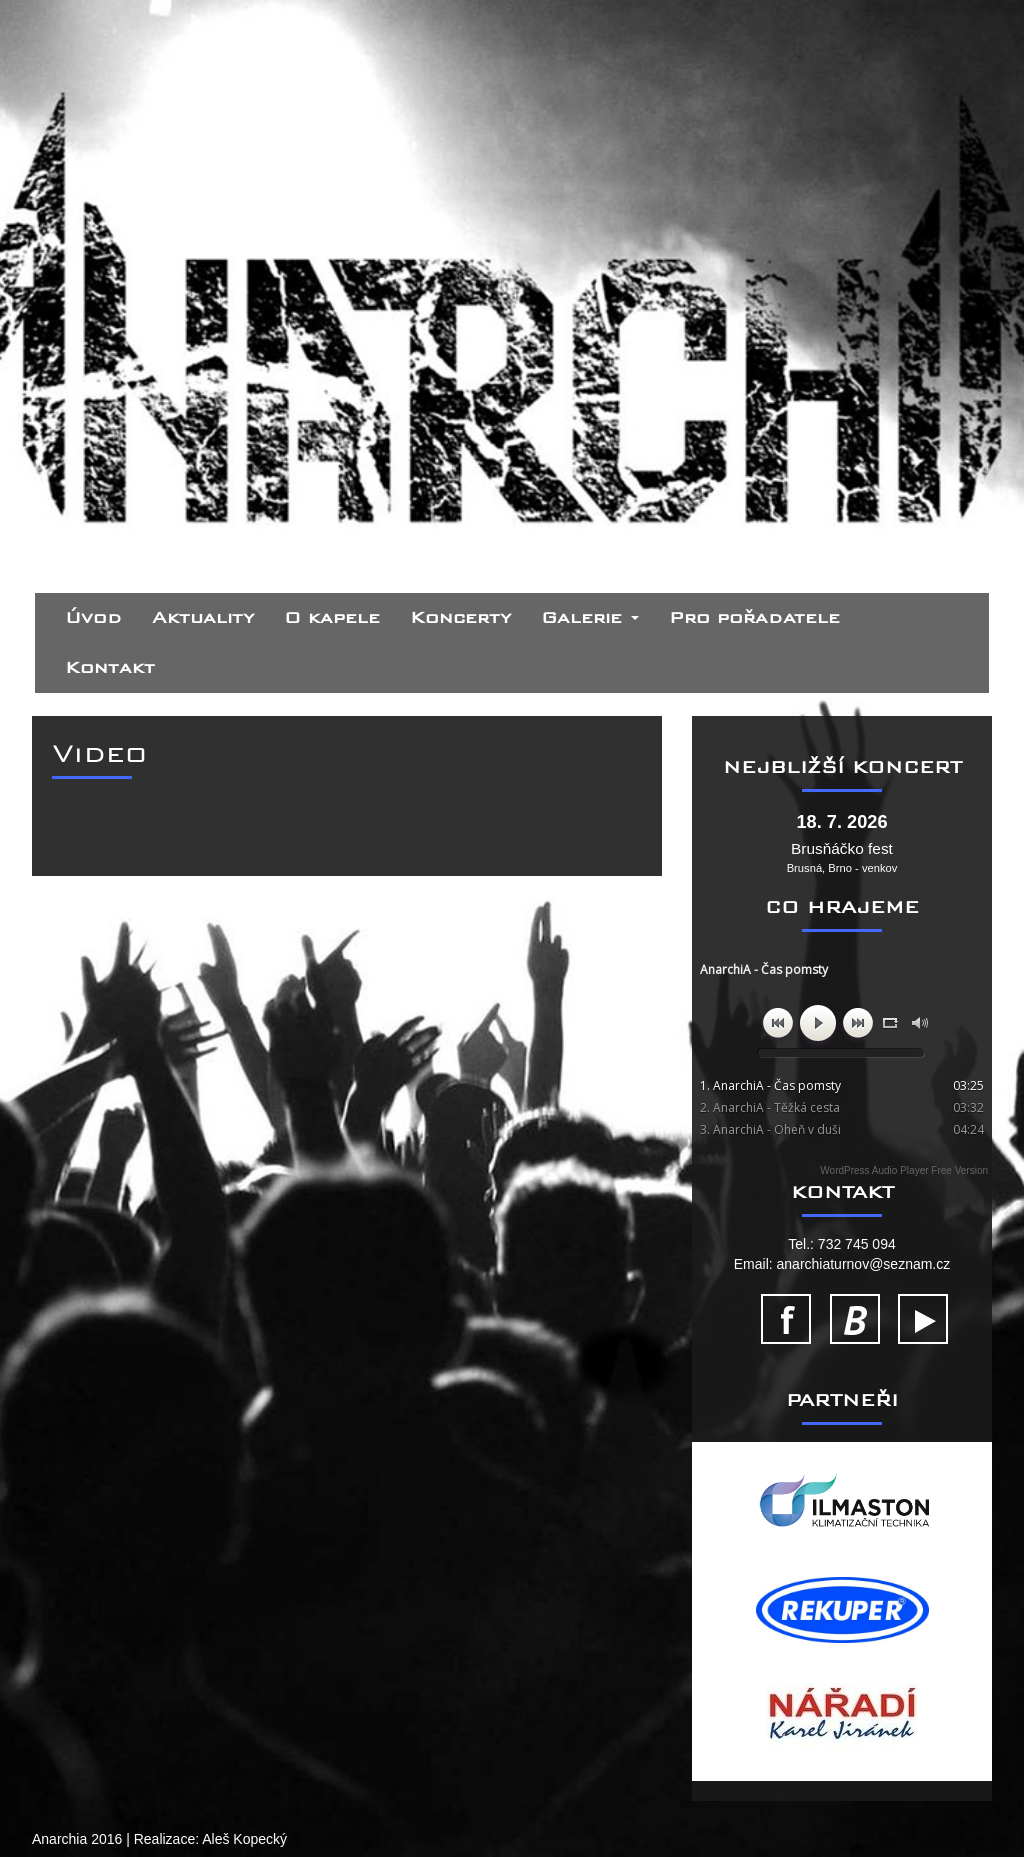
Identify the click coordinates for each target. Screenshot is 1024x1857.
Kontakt (110, 667)
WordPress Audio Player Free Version (904, 1170)
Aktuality (203, 617)
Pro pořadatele (754, 617)
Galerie (590, 617)
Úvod (93, 617)
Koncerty (460, 617)
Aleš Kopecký (244, 1839)
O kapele (332, 617)
